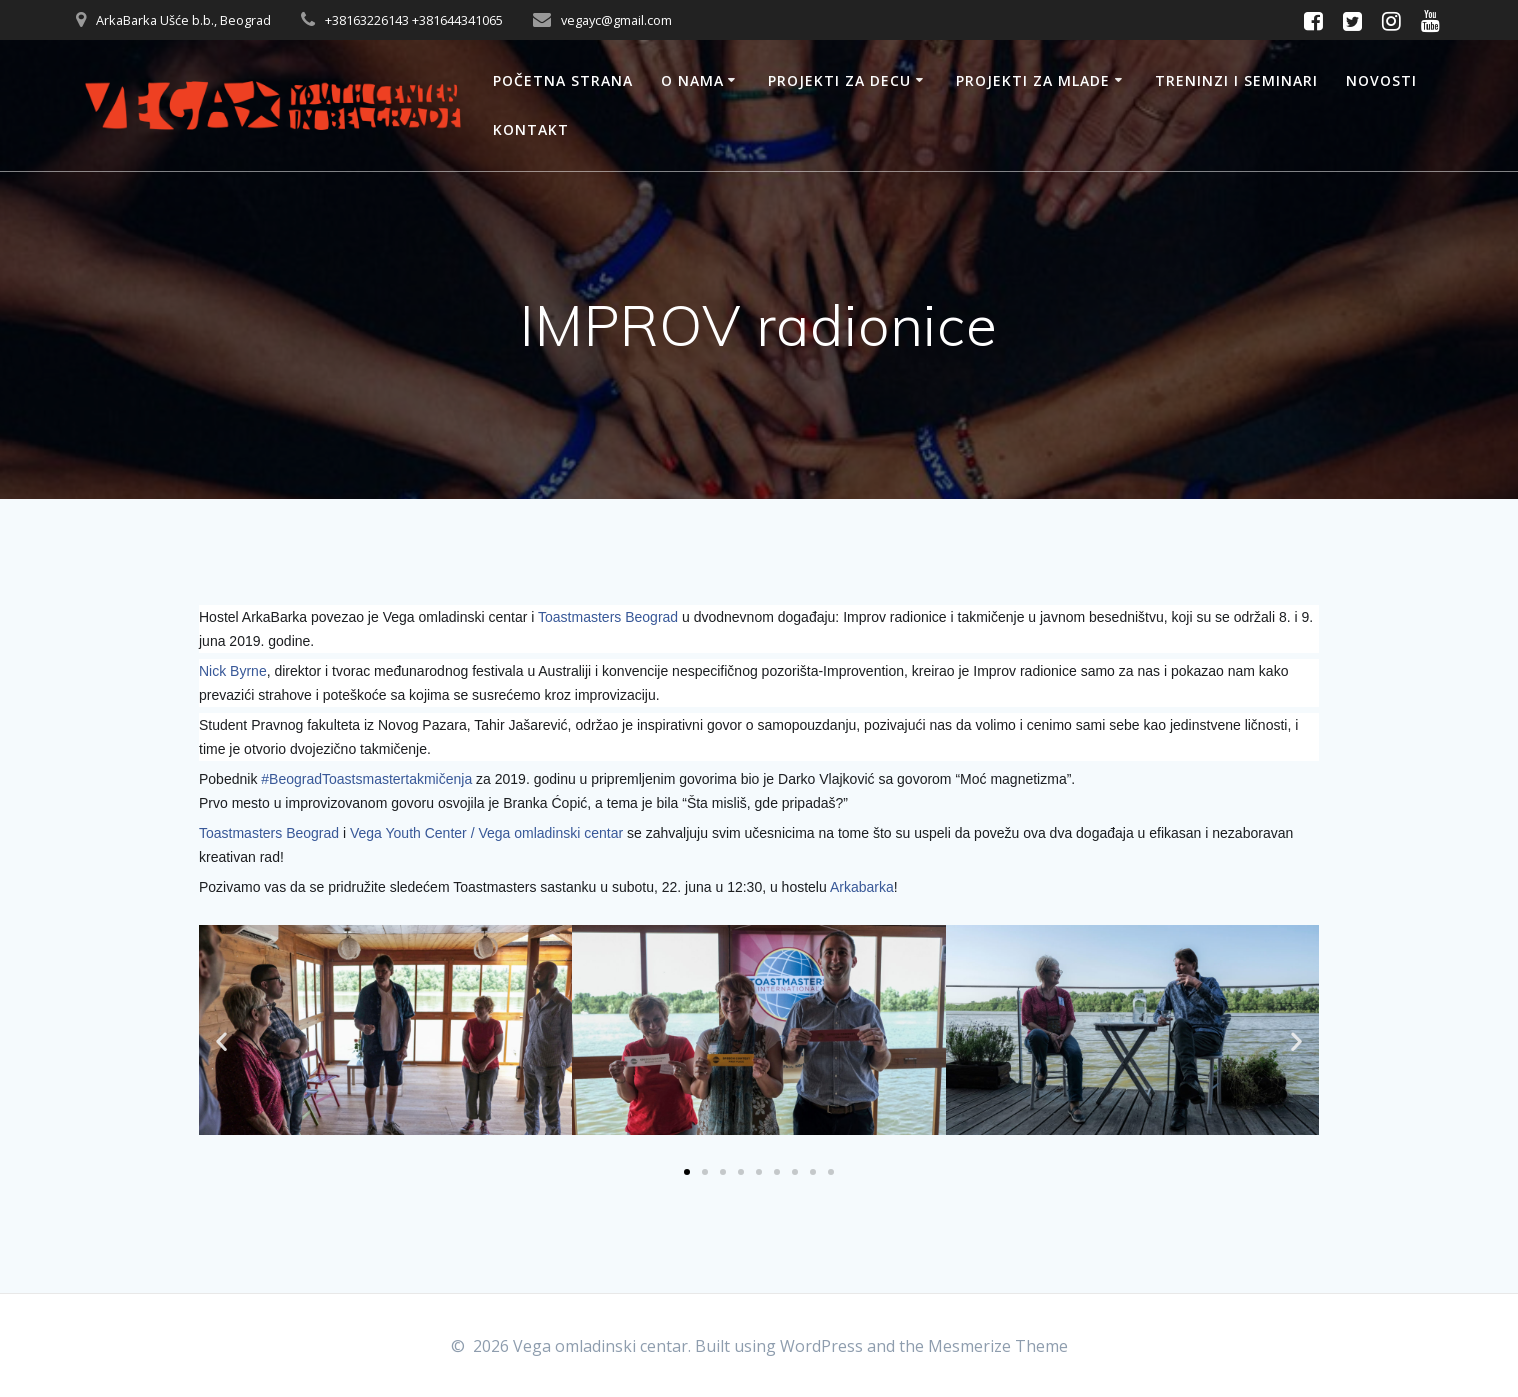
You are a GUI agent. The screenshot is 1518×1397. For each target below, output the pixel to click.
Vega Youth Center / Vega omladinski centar (486, 833)
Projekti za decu (839, 80)
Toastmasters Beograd (608, 617)
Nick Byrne (233, 671)
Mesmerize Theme (998, 1346)
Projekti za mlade (1033, 80)
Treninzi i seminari (1236, 80)
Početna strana (563, 80)
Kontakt (531, 129)
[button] (221, 1040)
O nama (692, 80)
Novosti (1381, 80)
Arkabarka (862, 887)
